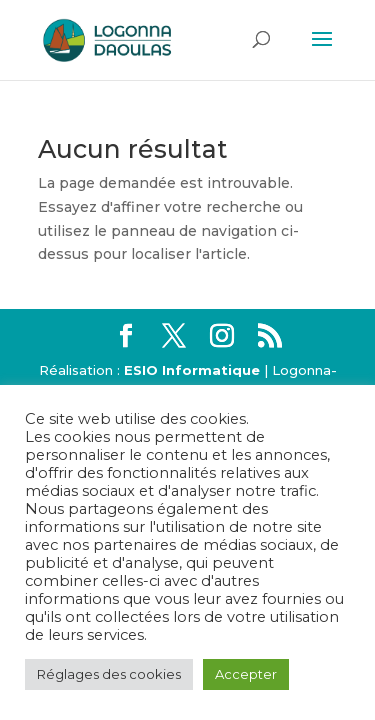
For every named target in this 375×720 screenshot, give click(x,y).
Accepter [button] (246, 674)
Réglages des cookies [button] (109, 674)
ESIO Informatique (192, 370)
